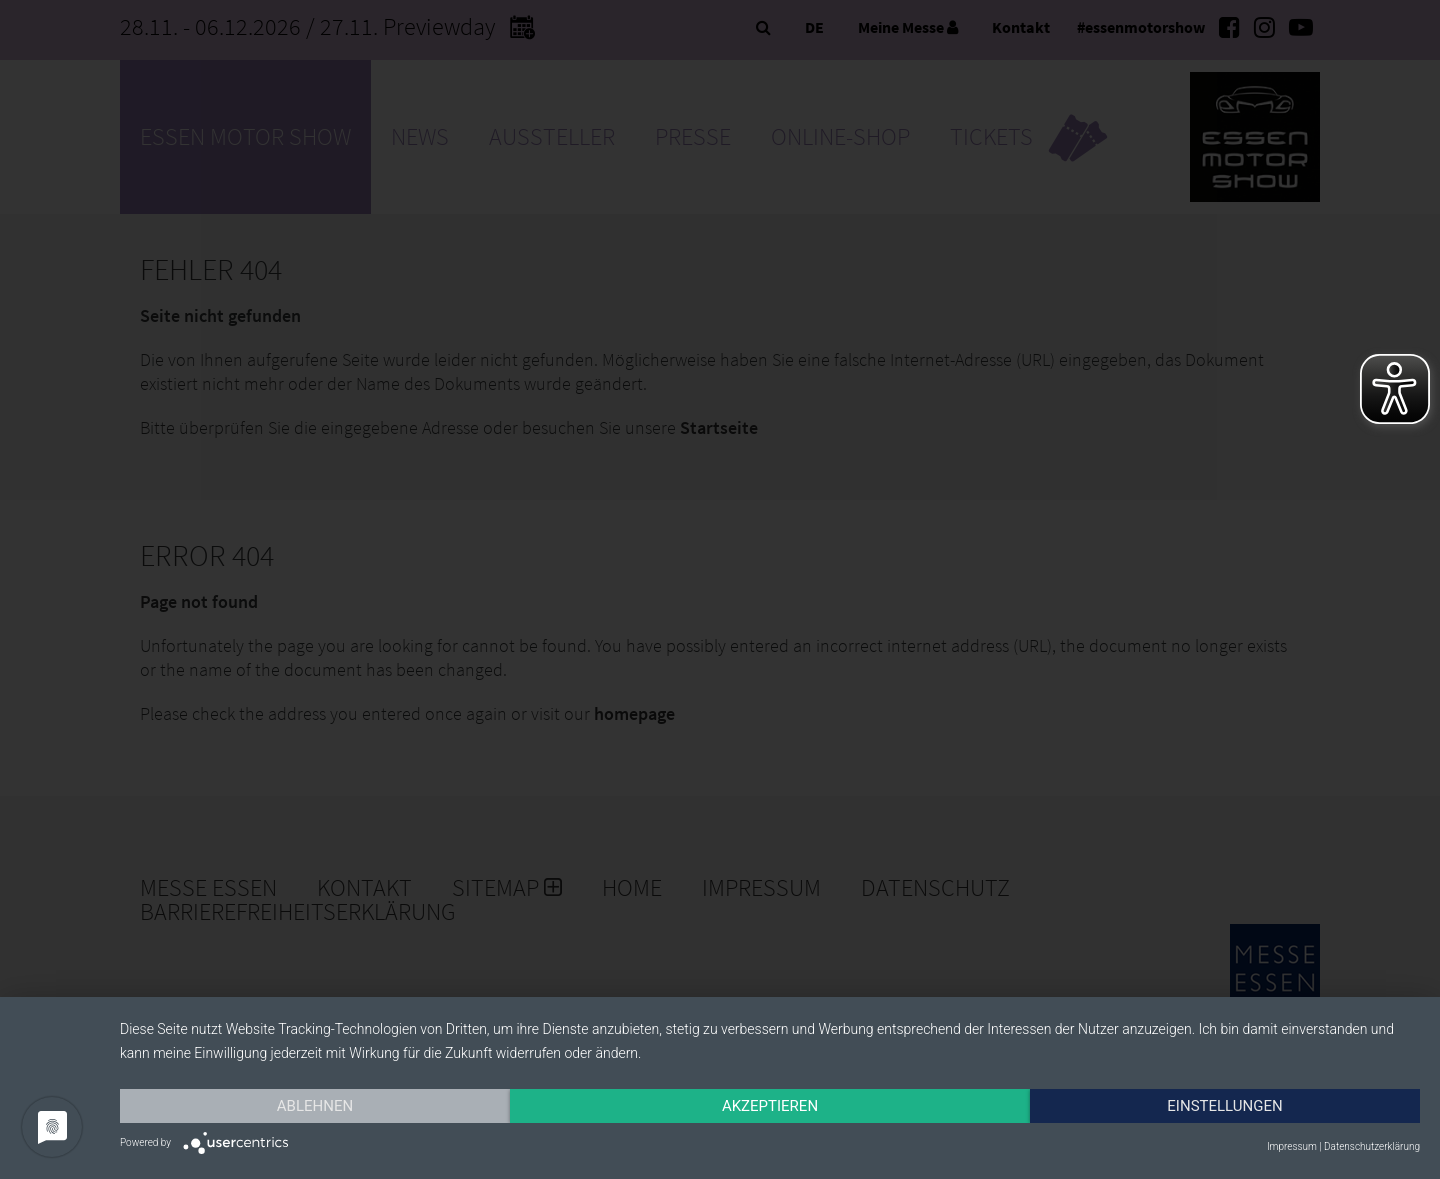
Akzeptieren (770, 1106)
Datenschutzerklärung (1372, 1146)
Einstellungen (1224, 1106)
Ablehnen (315, 1106)
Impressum (1292, 1146)
